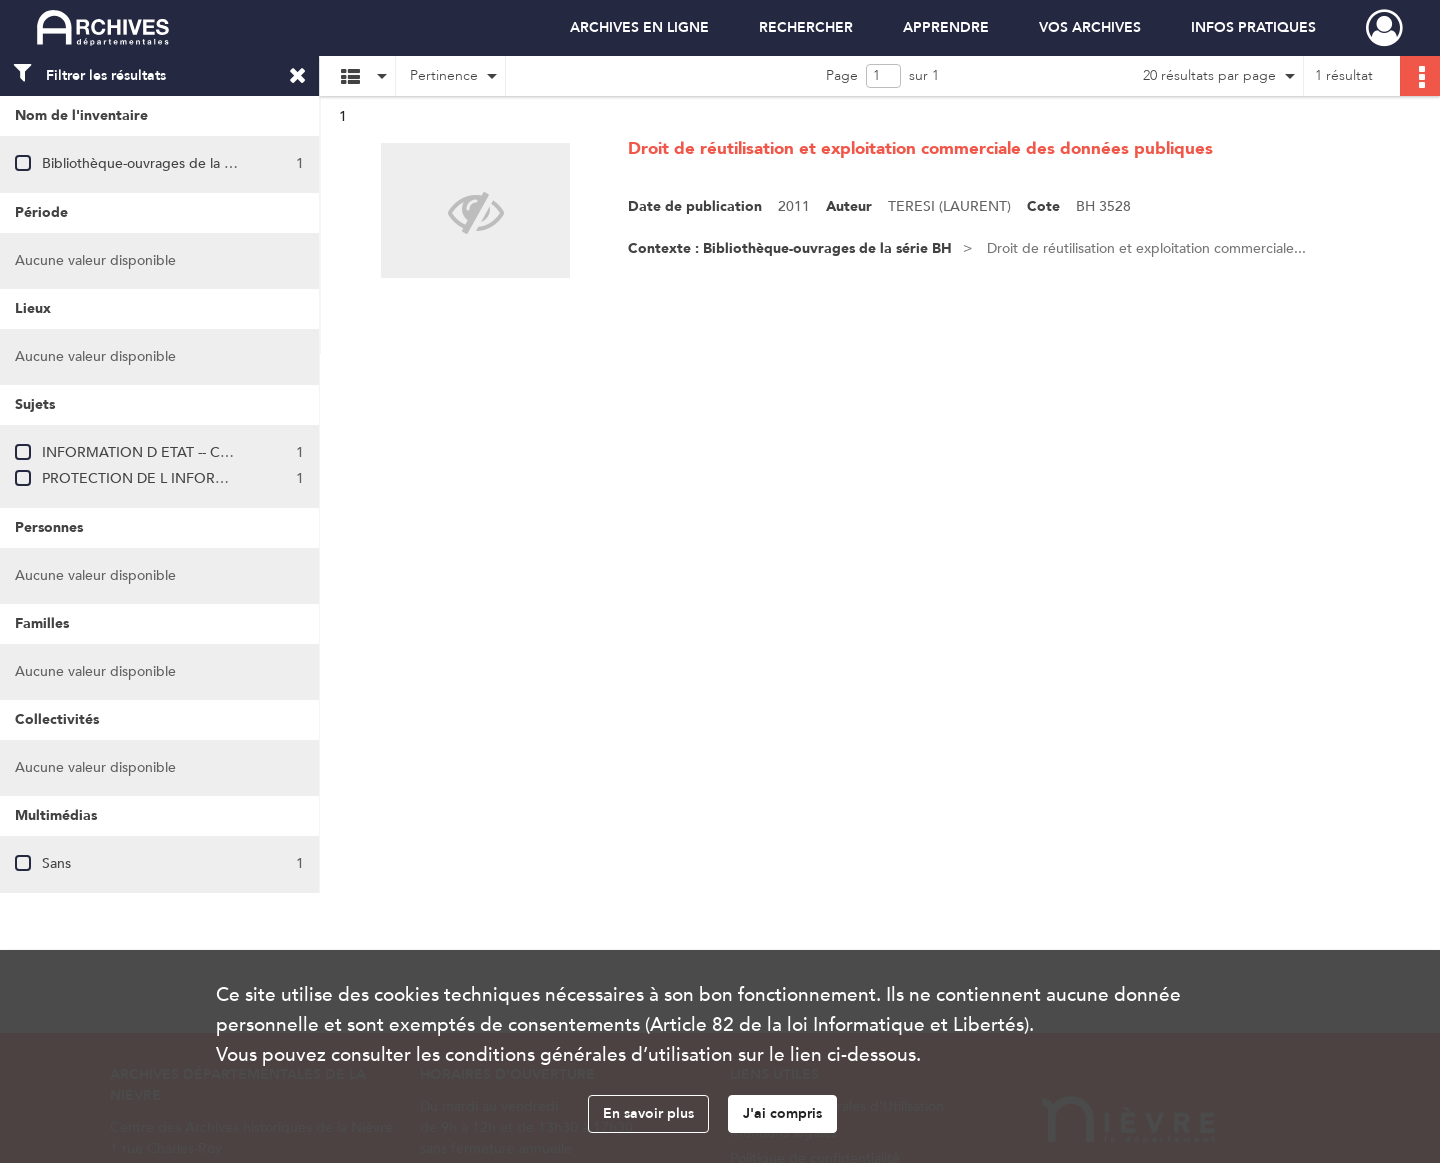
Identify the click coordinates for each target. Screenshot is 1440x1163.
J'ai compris (782, 1113)
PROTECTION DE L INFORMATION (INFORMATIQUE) (217, 478)
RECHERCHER (806, 27)
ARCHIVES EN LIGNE (639, 27)
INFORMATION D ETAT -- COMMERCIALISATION (202, 452)
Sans (56, 863)
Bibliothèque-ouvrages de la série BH (159, 163)
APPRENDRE (946, 27)
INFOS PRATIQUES (1253, 27)
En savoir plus (648, 1113)
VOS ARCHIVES (1090, 27)
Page (842, 75)
